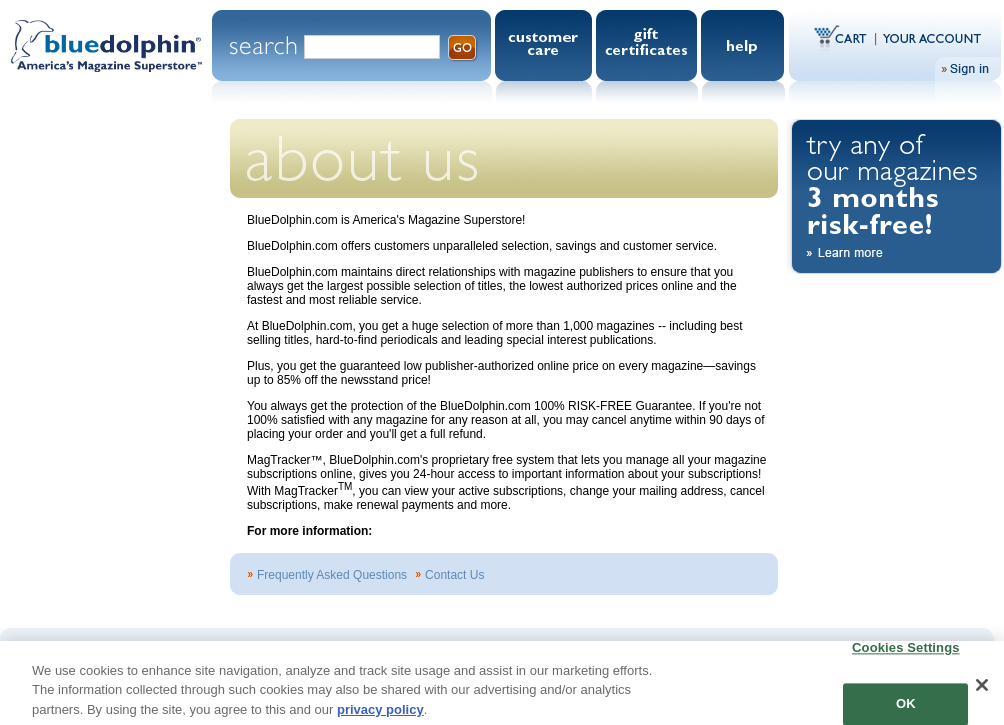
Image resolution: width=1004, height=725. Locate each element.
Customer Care (545, 45)
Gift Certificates (648, 45)
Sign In (968, 69)
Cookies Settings (906, 654)
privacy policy (380, 715)
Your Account (929, 37)
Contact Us (454, 575)
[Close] (982, 691)
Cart (845, 37)
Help (745, 45)
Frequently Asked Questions (332, 575)
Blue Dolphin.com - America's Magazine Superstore (106, 59)
